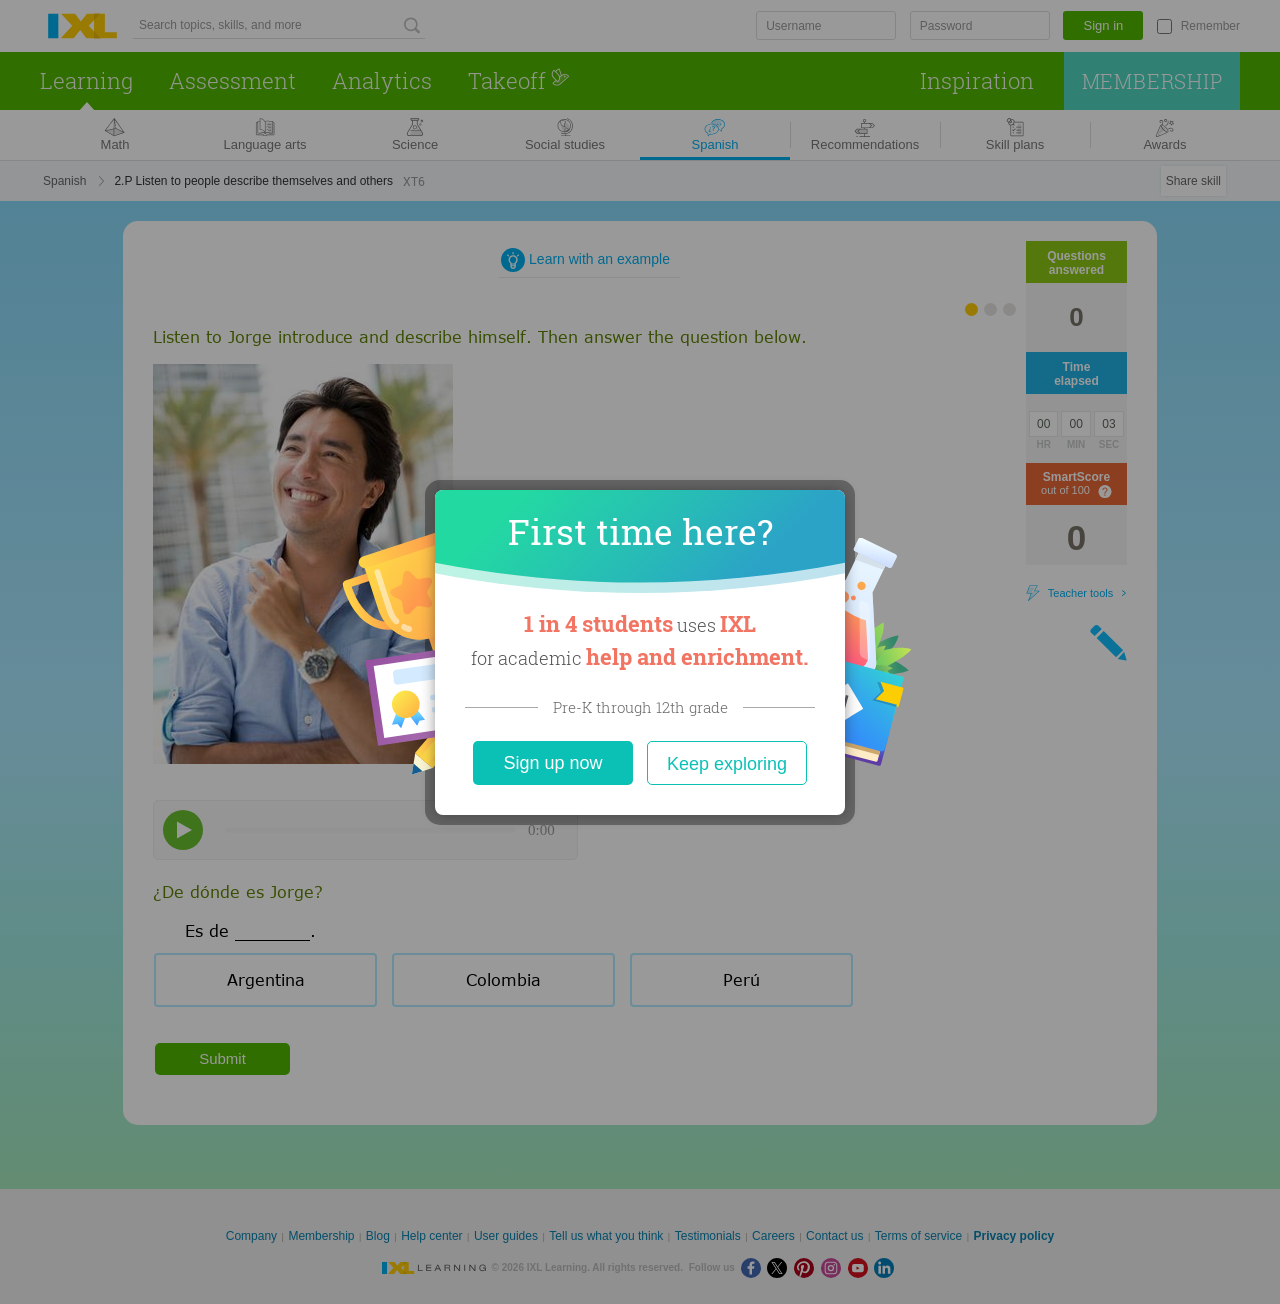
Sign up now (552, 763)
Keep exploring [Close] (727, 764)
